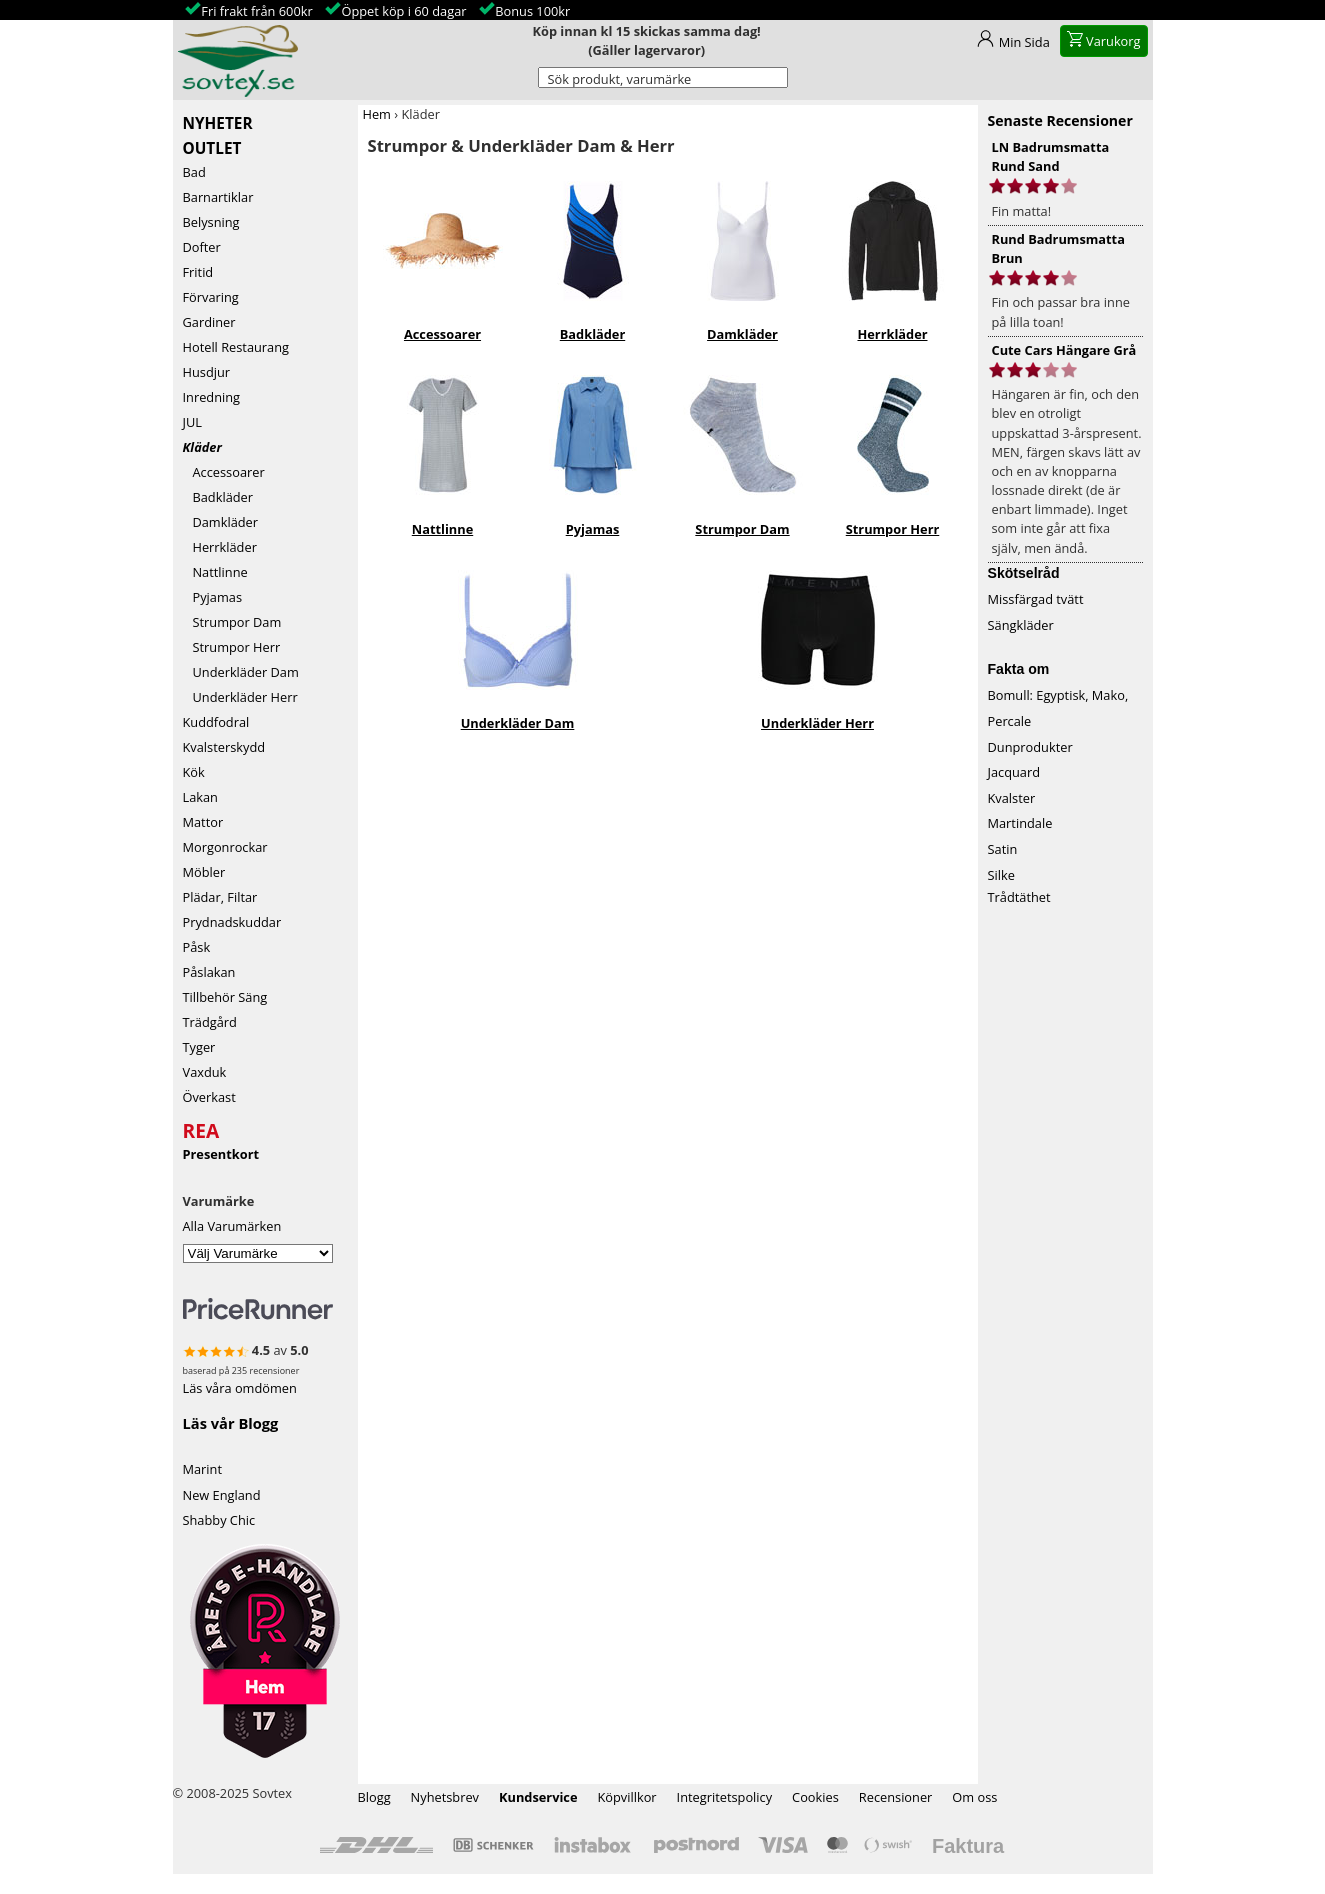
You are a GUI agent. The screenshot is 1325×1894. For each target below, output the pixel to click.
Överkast (209, 1097)
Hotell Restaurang (236, 347)
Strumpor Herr (232, 647)
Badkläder (218, 497)
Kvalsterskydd (224, 747)
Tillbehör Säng (225, 997)
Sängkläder (1021, 625)
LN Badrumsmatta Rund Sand (1051, 156)
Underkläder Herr (240, 697)
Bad (194, 172)
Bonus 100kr (532, 11)
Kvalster (1012, 798)
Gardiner (209, 322)
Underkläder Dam (241, 672)
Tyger (199, 1047)
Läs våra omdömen (240, 1388)
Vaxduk (205, 1072)
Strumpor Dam (232, 622)
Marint (203, 1469)
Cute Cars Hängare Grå (1064, 350)
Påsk (197, 947)
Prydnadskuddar (232, 922)
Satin (1003, 849)
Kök (194, 772)
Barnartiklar (218, 197)
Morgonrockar (225, 847)
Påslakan (209, 972)
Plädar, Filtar (220, 897)
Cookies (815, 1797)
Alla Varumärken (232, 1226)
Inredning (212, 397)
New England (222, 1495)
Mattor (203, 822)
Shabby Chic (219, 1520)
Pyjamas (212, 597)
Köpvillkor (626, 1797)
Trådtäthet (1019, 897)
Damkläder (221, 522)
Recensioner (896, 1797)
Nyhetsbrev (445, 1797)
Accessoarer (224, 472)
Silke (1001, 875)
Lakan (200, 797)
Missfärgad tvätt (1036, 599)
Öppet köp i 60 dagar (403, 11)
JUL (192, 422)
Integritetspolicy (725, 1797)
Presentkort (221, 1154)
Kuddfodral (216, 722)
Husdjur (207, 372)
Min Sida (1024, 42)
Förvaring (211, 297)
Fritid (198, 272)
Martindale (1020, 823)
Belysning (211, 222)
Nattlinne (215, 572)
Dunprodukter (1030, 747)
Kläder (202, 447)
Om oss (974, 1797)
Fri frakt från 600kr (256, 11)
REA (201, 1128)
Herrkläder (220, 547)
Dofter (202, 247)
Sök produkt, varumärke (620, 79)
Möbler (204, 872)
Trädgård (210, 1022)
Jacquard (1014, 772)
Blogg (374, 1797)
